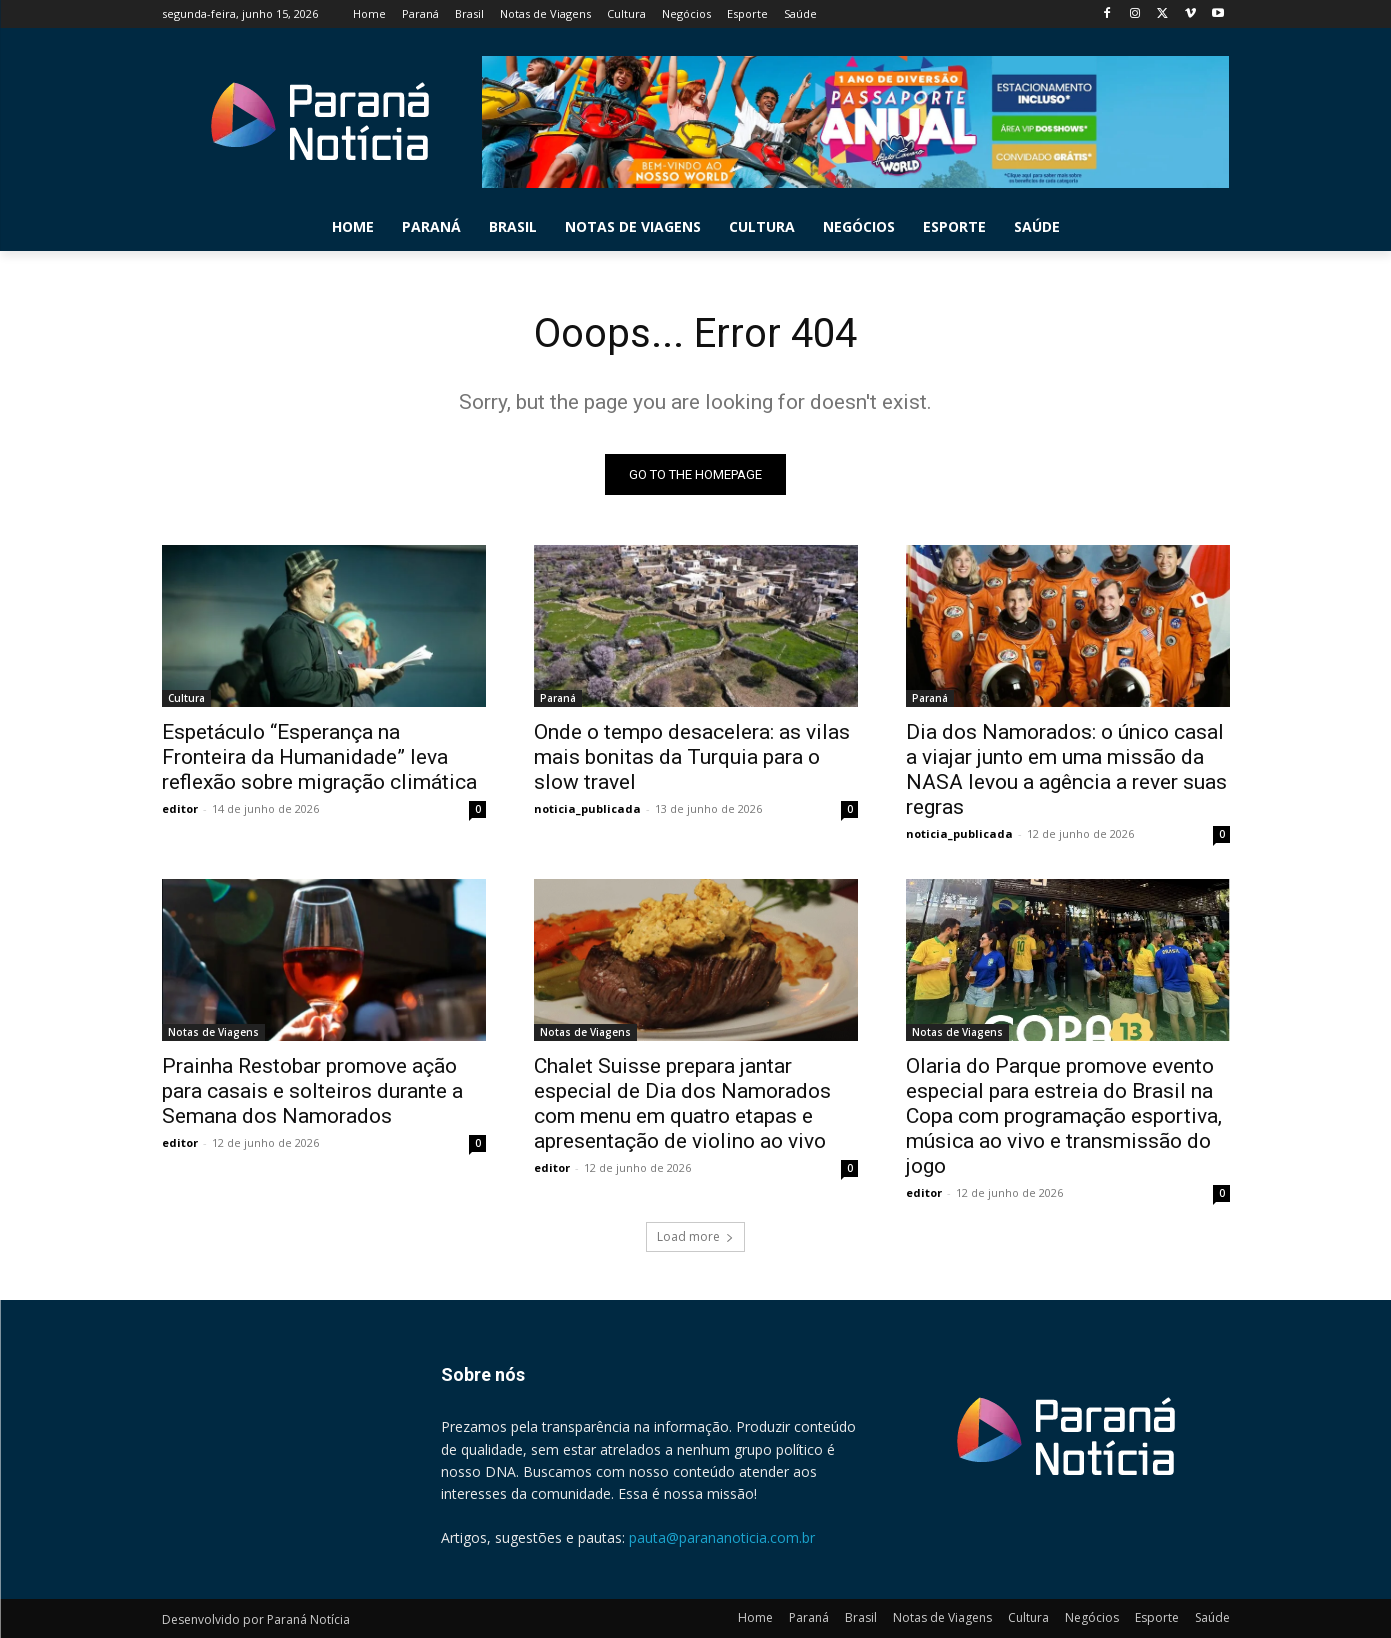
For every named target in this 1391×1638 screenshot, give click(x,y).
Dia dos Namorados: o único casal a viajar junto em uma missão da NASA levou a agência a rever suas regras (1066, 769)
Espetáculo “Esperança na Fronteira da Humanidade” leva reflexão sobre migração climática (319, 757)
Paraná (558, 698)
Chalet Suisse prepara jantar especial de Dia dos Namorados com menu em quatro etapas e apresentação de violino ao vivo (682, 1103)
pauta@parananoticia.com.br (722, 1537)
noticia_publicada (587, 808)
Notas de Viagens (213, 1032)
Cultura (186, 698)
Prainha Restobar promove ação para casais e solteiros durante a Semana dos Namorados (312, 1091)
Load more (695, 1236)
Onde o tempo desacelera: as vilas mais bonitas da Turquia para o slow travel (692, 757)
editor (180, 808)
